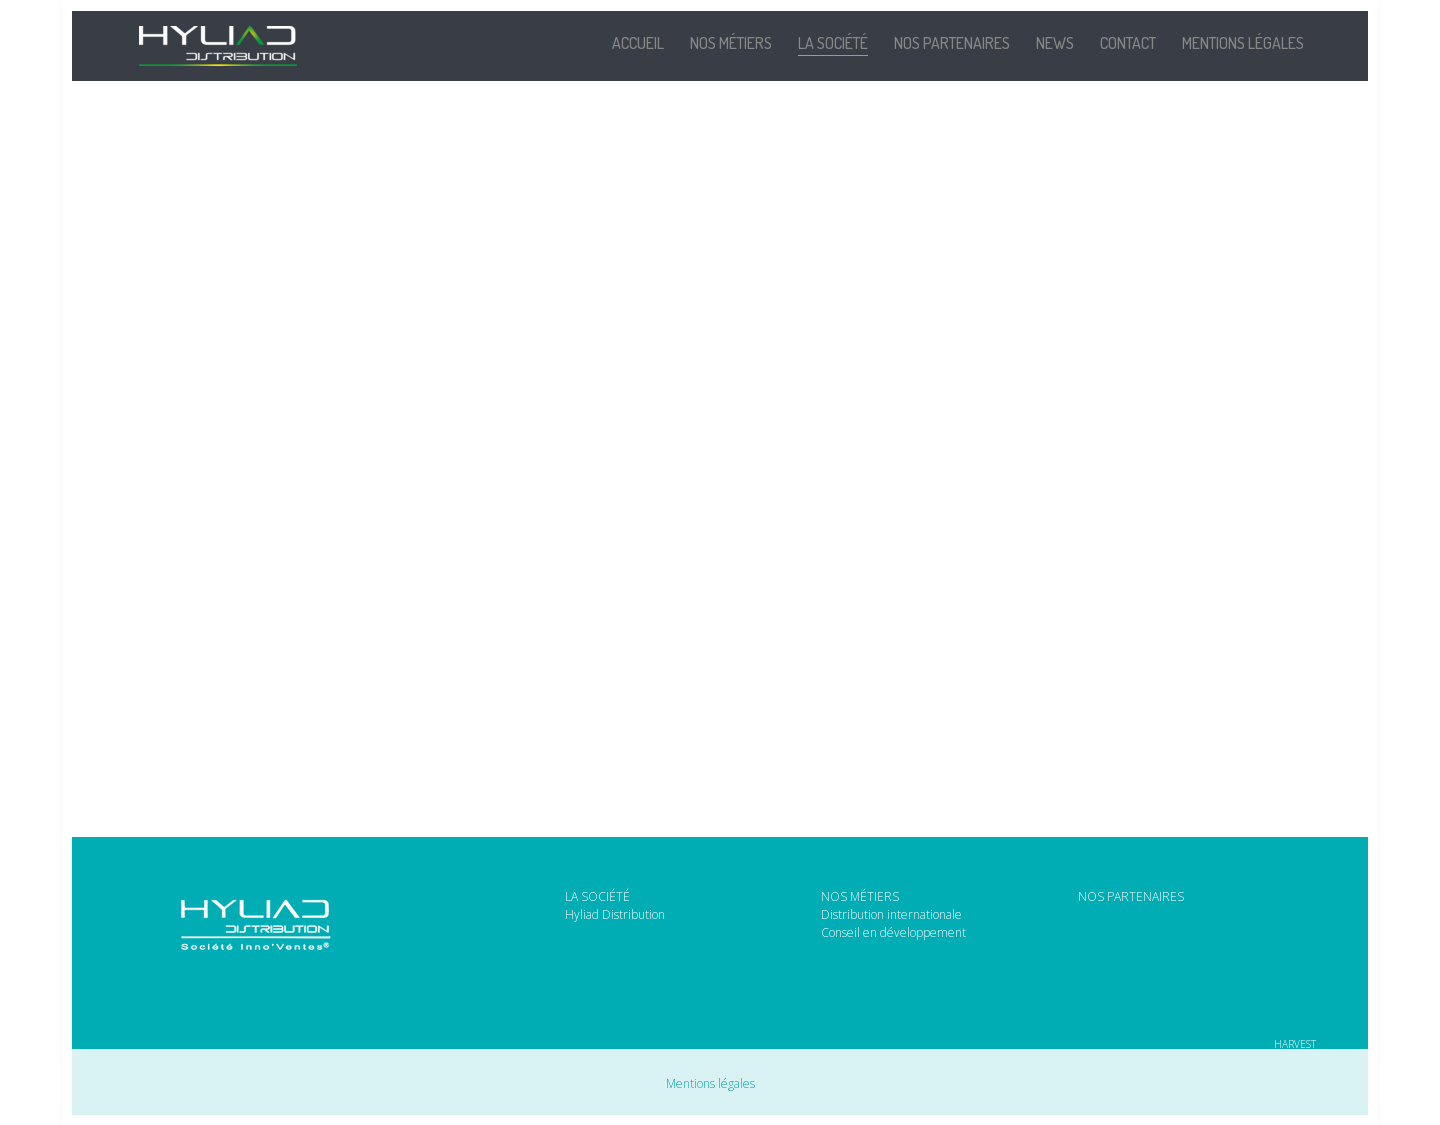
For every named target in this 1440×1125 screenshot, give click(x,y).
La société (833, 43)
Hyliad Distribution (615, 915)
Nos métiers (731, 43)
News (1055, 43)
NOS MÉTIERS (860, 897)
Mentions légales (1243, 43)
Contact (1128, 43)
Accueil (638, 43)
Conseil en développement (893, 933)
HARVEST (1295, 1043)
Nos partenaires (952, 43)
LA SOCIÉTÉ (597, 897)
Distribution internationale (891, 915)
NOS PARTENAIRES (1131, 897)
